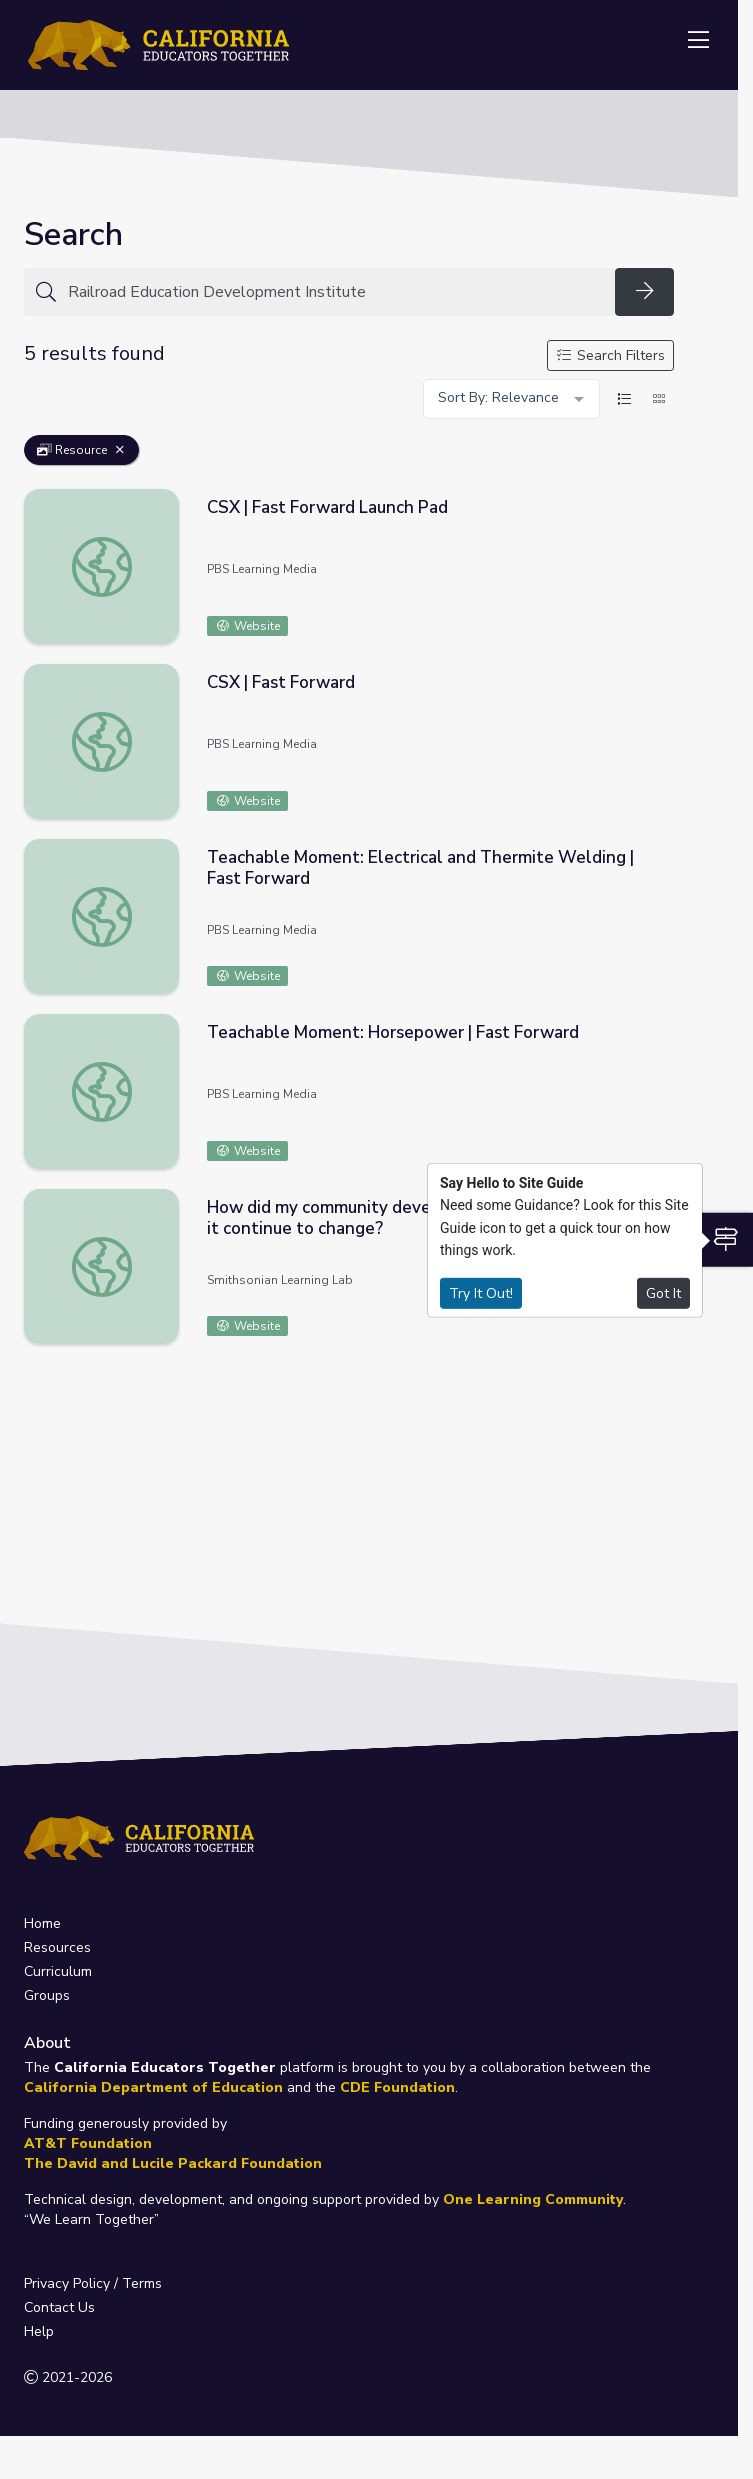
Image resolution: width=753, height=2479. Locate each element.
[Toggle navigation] (698, 41)
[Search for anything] (335, 292)
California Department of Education (153, 2087)
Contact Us (59, 2307)
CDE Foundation (397, 2087)
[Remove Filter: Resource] (120, 450)
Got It (663, 1292)
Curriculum (58, 1971)
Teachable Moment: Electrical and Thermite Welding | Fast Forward (420, 868)
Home (42, 1923)
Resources (57, 1947)
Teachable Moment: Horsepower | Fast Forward (393, 1032)
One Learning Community (533, 2199)
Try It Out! (481, 1292)
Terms (142, 2283)
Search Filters (611, 355)
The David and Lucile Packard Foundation (173, 2163)
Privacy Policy (67, 2283)
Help (39, 2331)
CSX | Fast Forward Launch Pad (327, 507)
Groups (47, 1995)
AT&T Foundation (88, 2143)
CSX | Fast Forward (281, 682)
